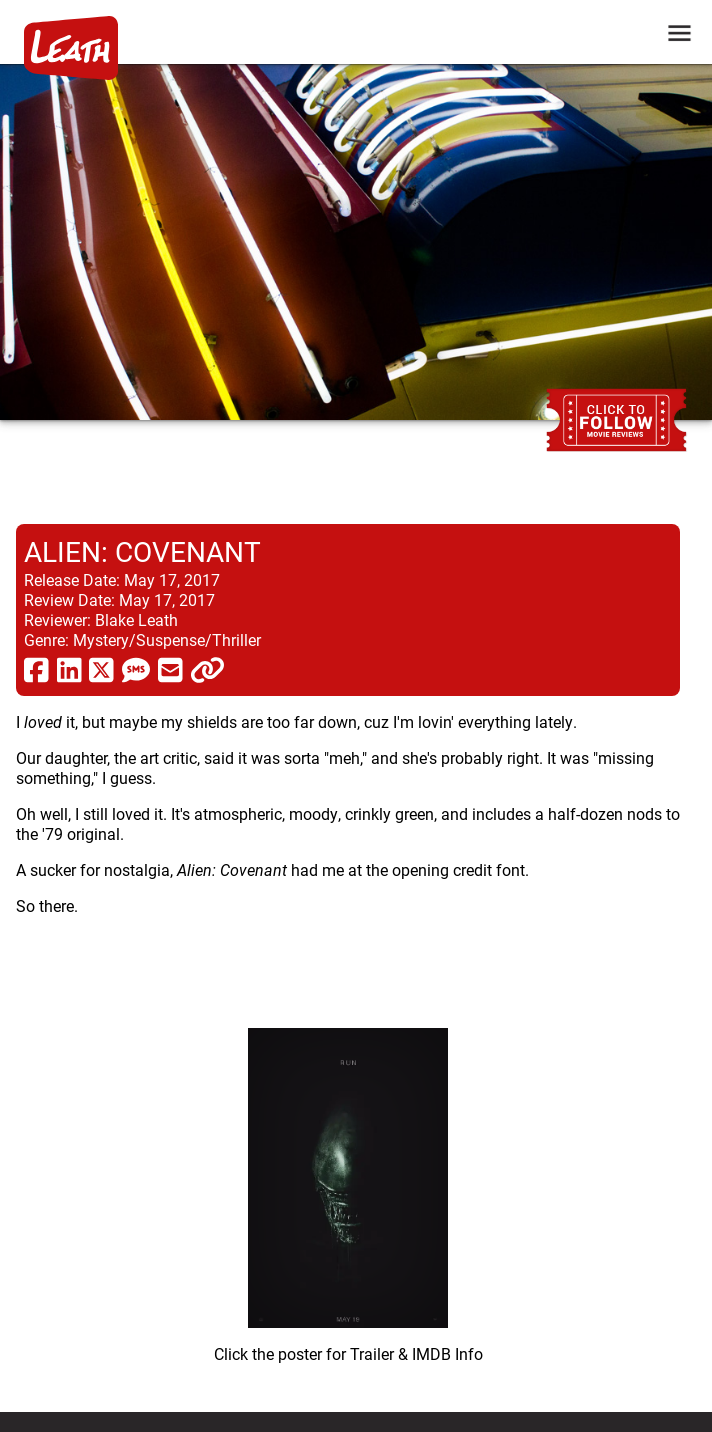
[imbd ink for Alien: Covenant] (348, 1188)
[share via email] (170, 669)
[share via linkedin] (69, 669)
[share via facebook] (36, 669)
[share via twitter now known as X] (101, 669)
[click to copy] (207, 669)
